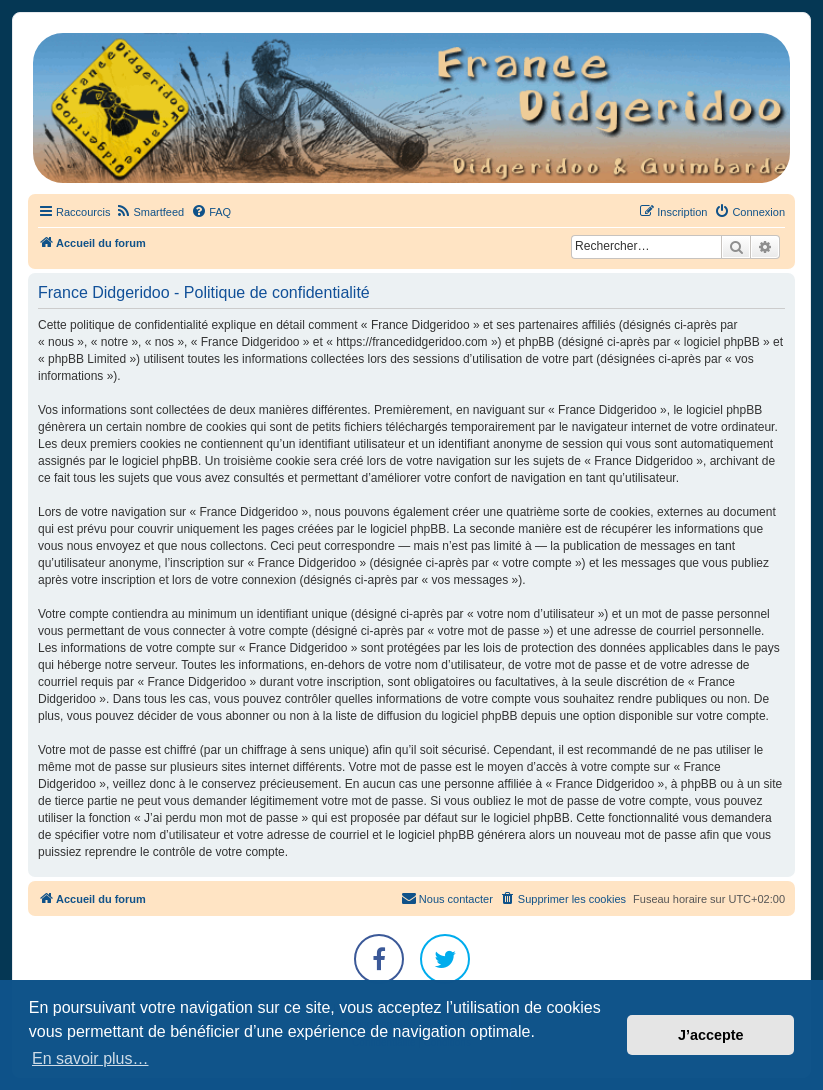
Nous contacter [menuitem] (447, 898)
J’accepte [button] (711, 1035)
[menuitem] (149, 212)
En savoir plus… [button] (90, 1058)
